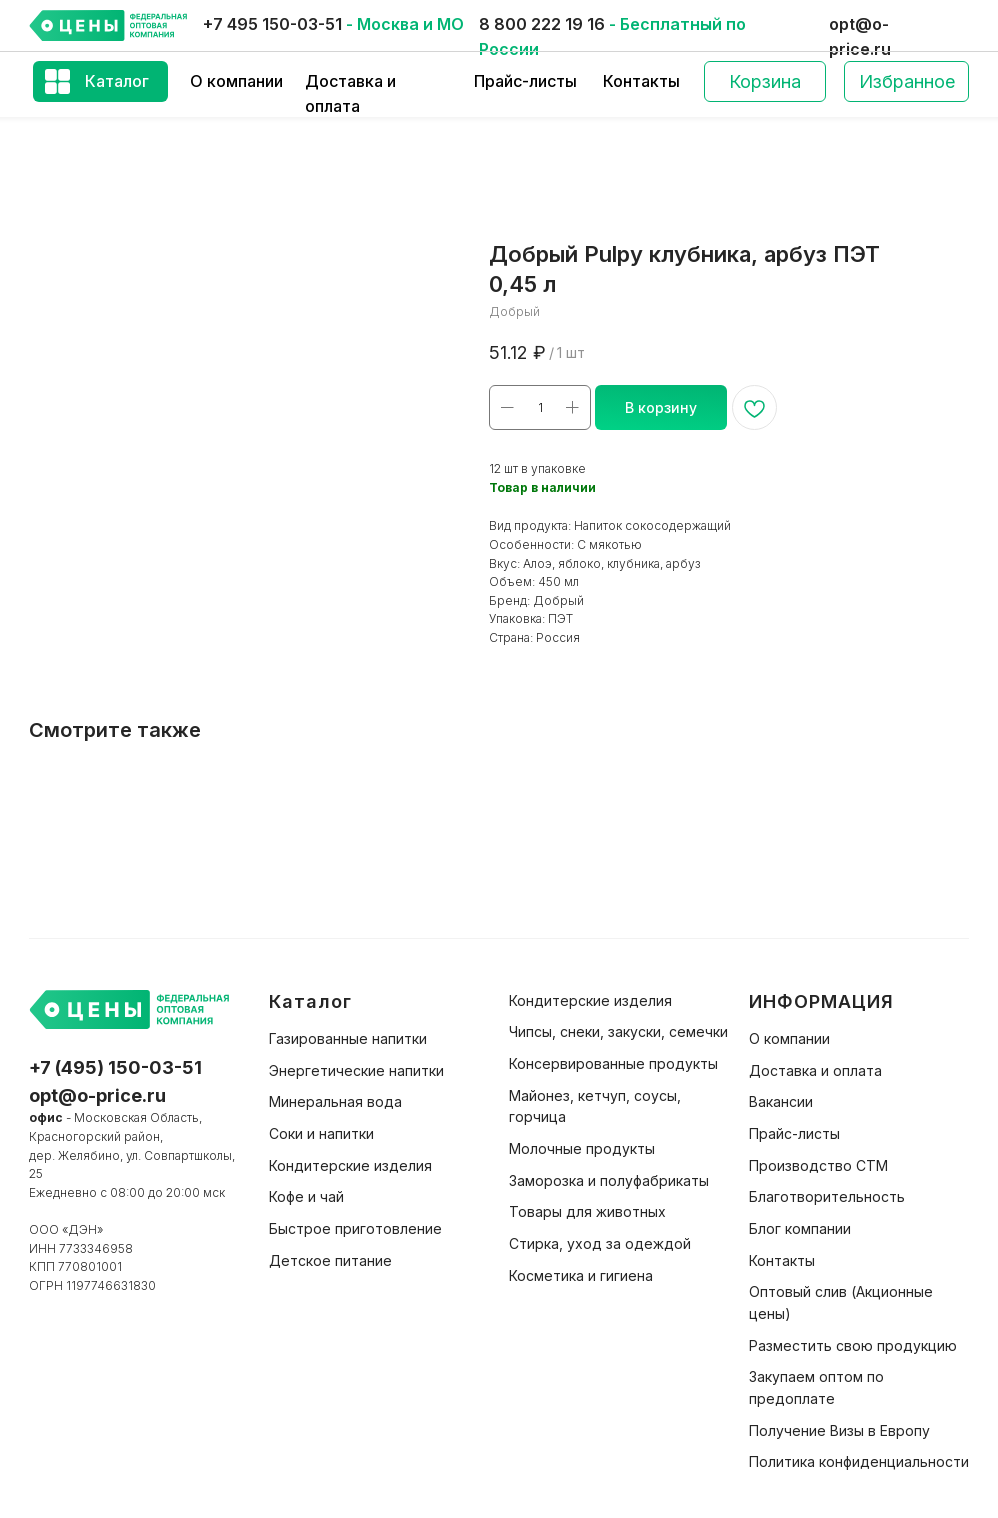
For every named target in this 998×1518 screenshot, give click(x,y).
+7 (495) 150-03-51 (115, 1067)
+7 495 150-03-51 (272, 24)
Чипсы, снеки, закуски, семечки (618, 1031)
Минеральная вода (335, 1101)
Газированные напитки (348, 1038)
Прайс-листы (525, 81)
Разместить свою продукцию (853, 1345)
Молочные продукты (582, 1148)
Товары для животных (587, 1211)
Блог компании (800, 1228)
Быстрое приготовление (355, 1228)
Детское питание (330, 1260)
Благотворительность (827, 1196)
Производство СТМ (818, 1165)
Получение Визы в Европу (839, 1430)
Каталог (117, 81)
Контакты (641, 81)
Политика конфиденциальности (859, 1461)
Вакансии (781, 1101)
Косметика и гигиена (581, 1275)
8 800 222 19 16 (542, 24)
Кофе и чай (306, 1196)
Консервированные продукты (613, 1063)
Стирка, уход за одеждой (600, 1243)
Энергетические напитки (356, 1070)
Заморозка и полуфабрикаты (609, 1180)
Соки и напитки (321, 1133)
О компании (236, 81)
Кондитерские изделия (350, 1165)
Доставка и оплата (815, 1070)
